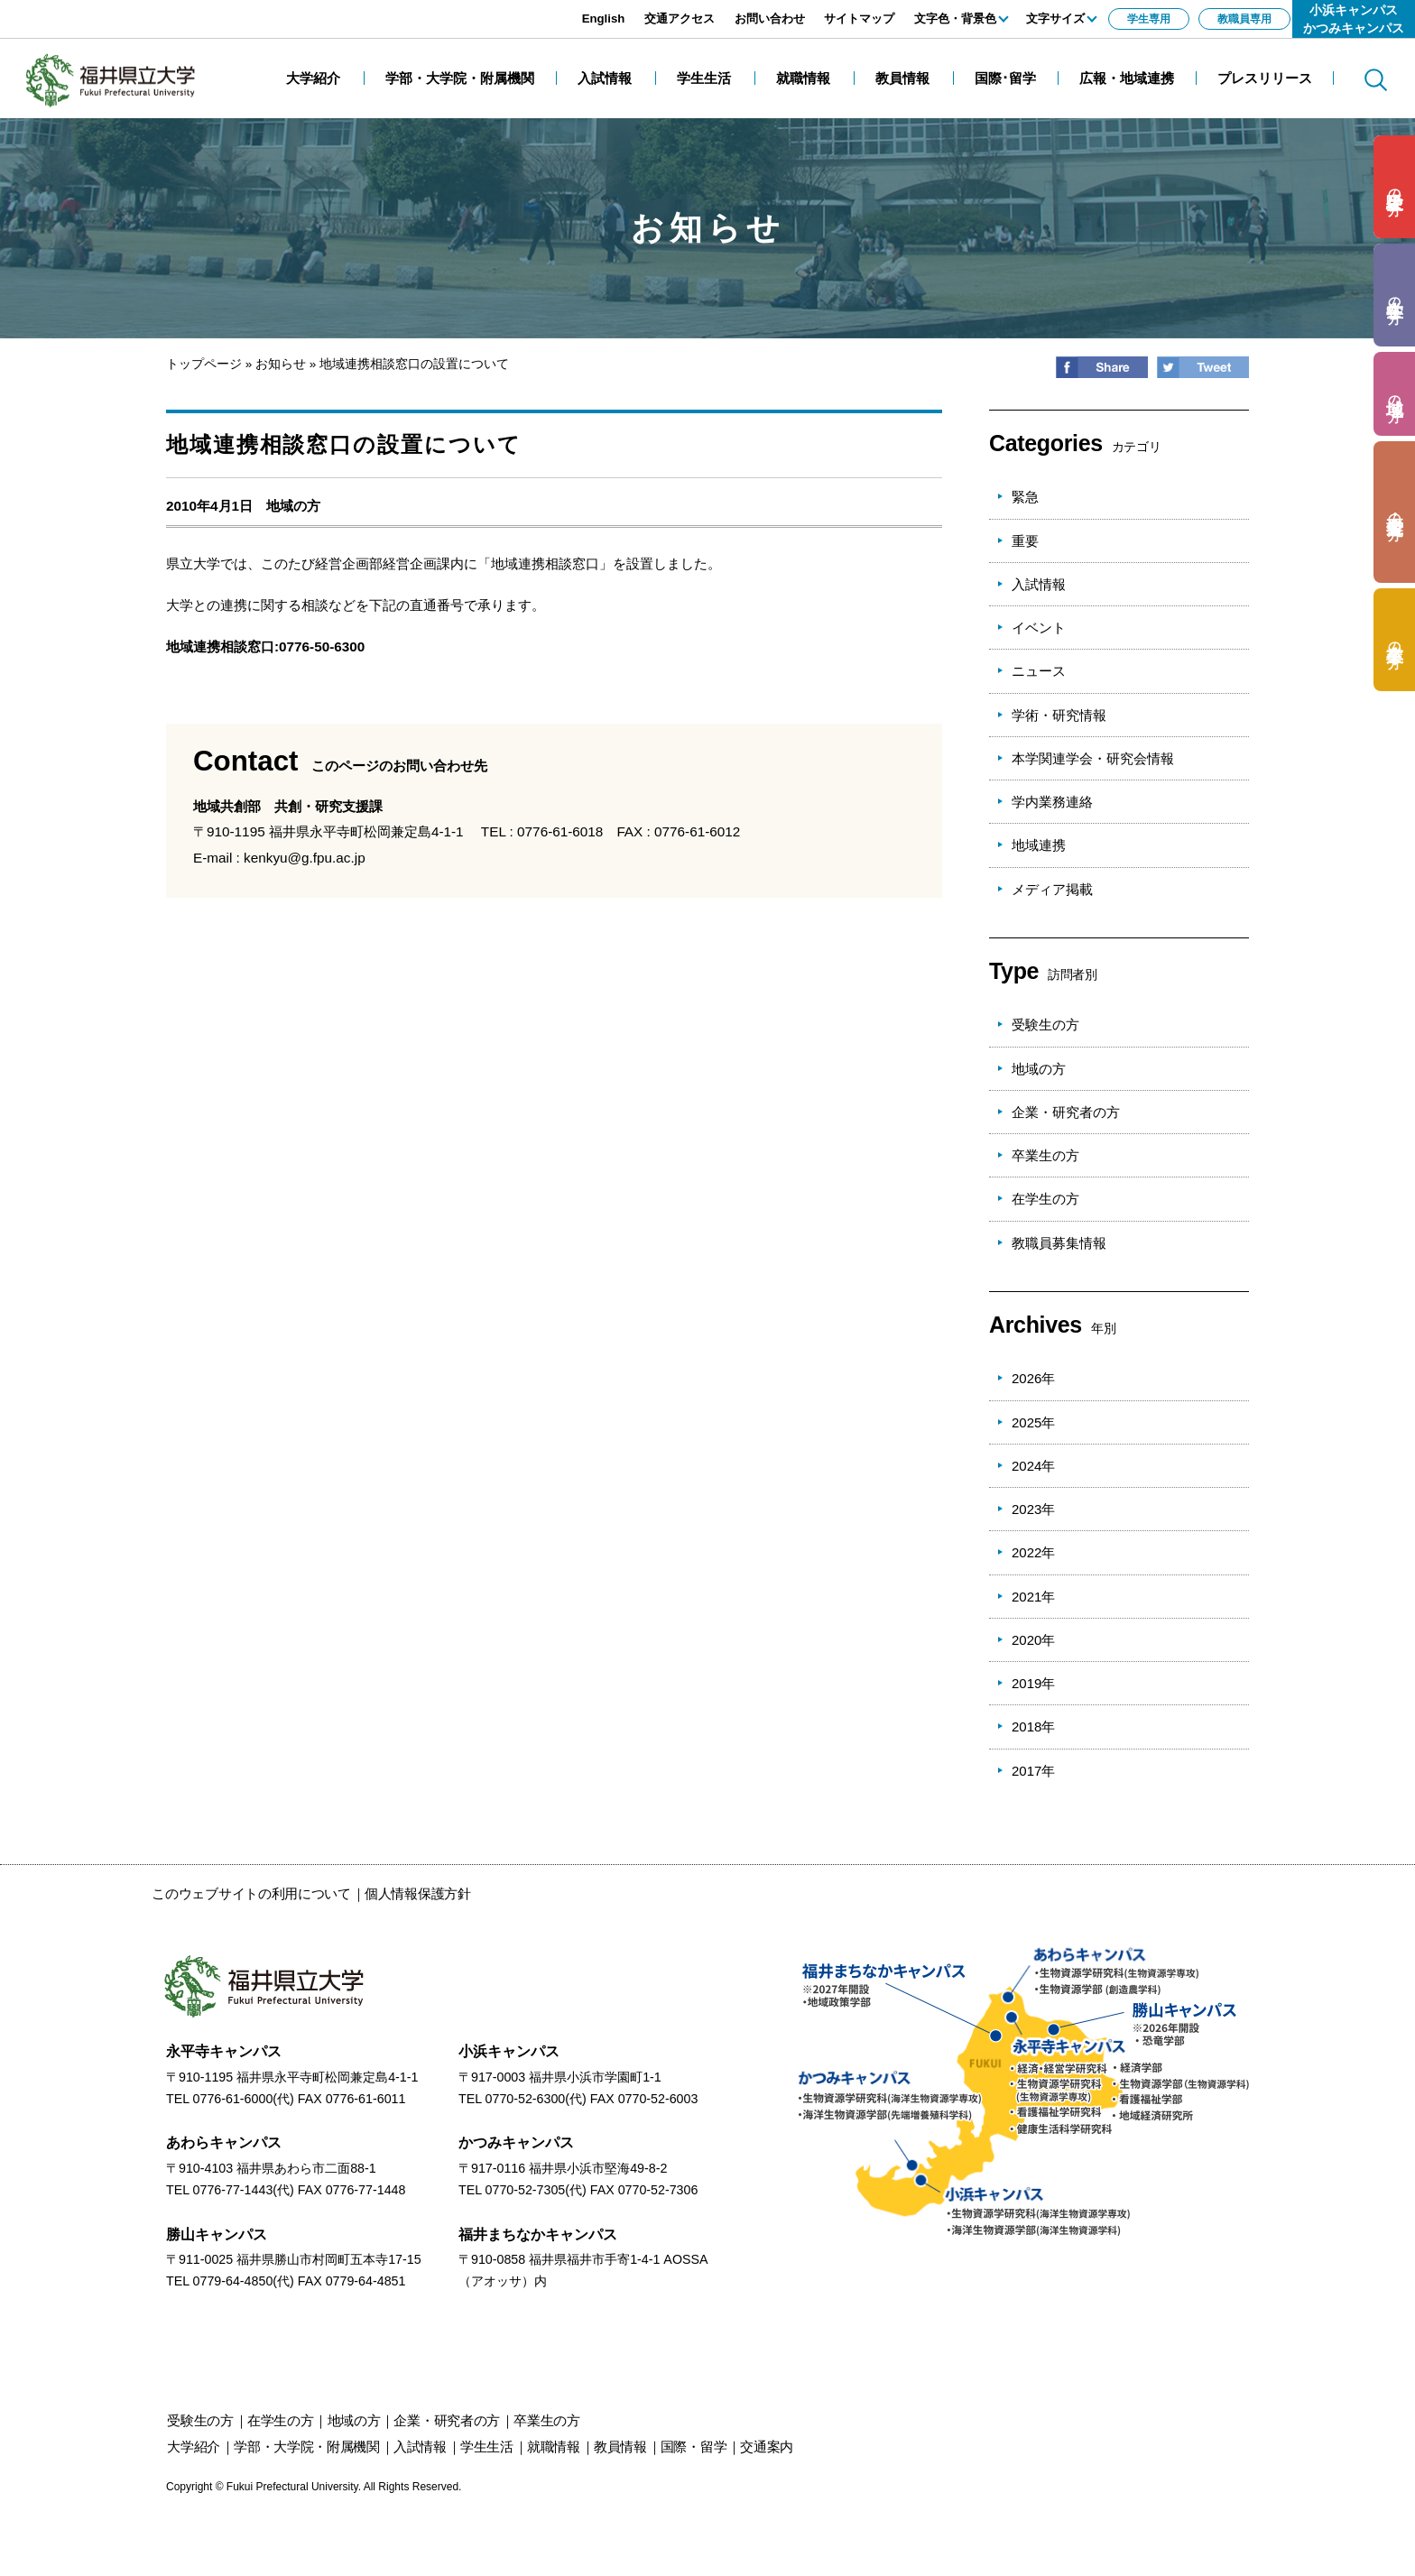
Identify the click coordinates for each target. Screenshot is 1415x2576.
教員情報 (620, 2446)
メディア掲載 (1052, 889)
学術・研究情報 (1059, 715)
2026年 (1033, 1378)
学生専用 (1148, 19)
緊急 (1025, 496)
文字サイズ (1055, 18)
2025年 (1033, 1422)
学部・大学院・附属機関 (307, 2446)
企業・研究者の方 (1066, 1112)
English (603, 18)
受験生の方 (1045, 1024)
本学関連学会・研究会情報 (1093, 758)
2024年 (1033, 1465)
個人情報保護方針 (418, 1893)
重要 (1025, 541)
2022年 (1033, 1552)
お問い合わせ (770, 18)
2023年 (1033, 1509)
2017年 (1033, 1770)
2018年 (1033, 1726)
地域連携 (1039, 845)
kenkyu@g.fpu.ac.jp (304, 857)
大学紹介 (193, 2446)
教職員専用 (1244, 19)
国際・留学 (694, 2446)
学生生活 (486, 2446)
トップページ (204, 364)
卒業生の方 (1045, 1155)
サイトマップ (859, 18)
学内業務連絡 (1052, 801)
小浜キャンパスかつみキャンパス (1353, 19)
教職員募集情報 (1059, 1243)
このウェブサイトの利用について (251, 1893)
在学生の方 (1045, 1198)
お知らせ (280, 364)
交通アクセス (679, 18)
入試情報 (1039, 584)
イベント (1039, 627)
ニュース (1039, 671)
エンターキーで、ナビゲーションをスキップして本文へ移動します (203, 9)
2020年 (1033, 1640)
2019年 (1033, 1683)
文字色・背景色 (955, 18)
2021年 (1033, 1596)
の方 (1394, 187)
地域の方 (293, 505)
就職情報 (553, 2446)
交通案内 (766, 2446)
